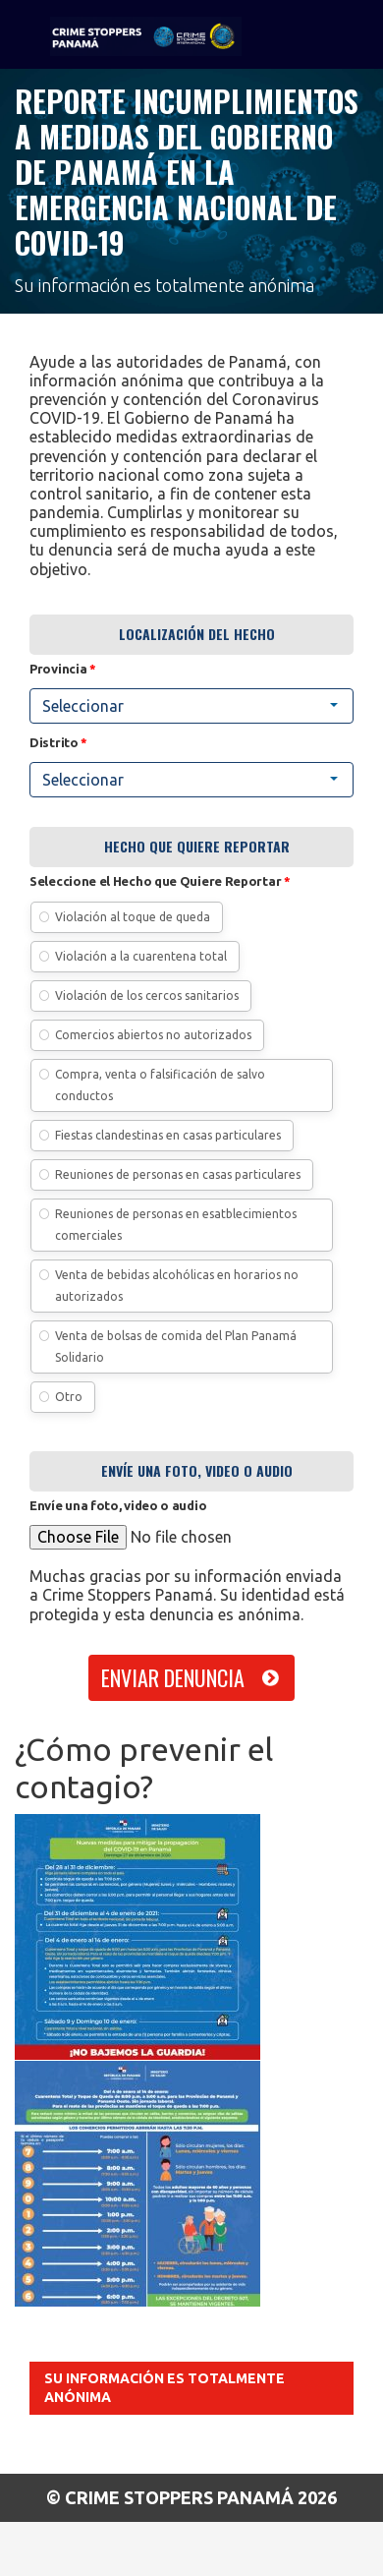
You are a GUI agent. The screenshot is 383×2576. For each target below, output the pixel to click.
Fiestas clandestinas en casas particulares (168, 1135)
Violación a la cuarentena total (141, 956)
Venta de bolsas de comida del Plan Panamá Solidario (176, 1346)
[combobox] (191, 706)
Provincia (62, 668)
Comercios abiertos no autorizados (153, 1034)
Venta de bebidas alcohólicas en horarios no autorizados (177, 1285)
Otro (68, 1396)
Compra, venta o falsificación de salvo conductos (160, 1085)
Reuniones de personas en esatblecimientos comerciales (176, 1224)
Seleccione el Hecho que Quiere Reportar (160, 881)
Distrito (58, 742)
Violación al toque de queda (132, 916)
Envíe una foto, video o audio (117, 1505)
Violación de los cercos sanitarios (147, 995)
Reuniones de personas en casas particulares (178, 1174)
